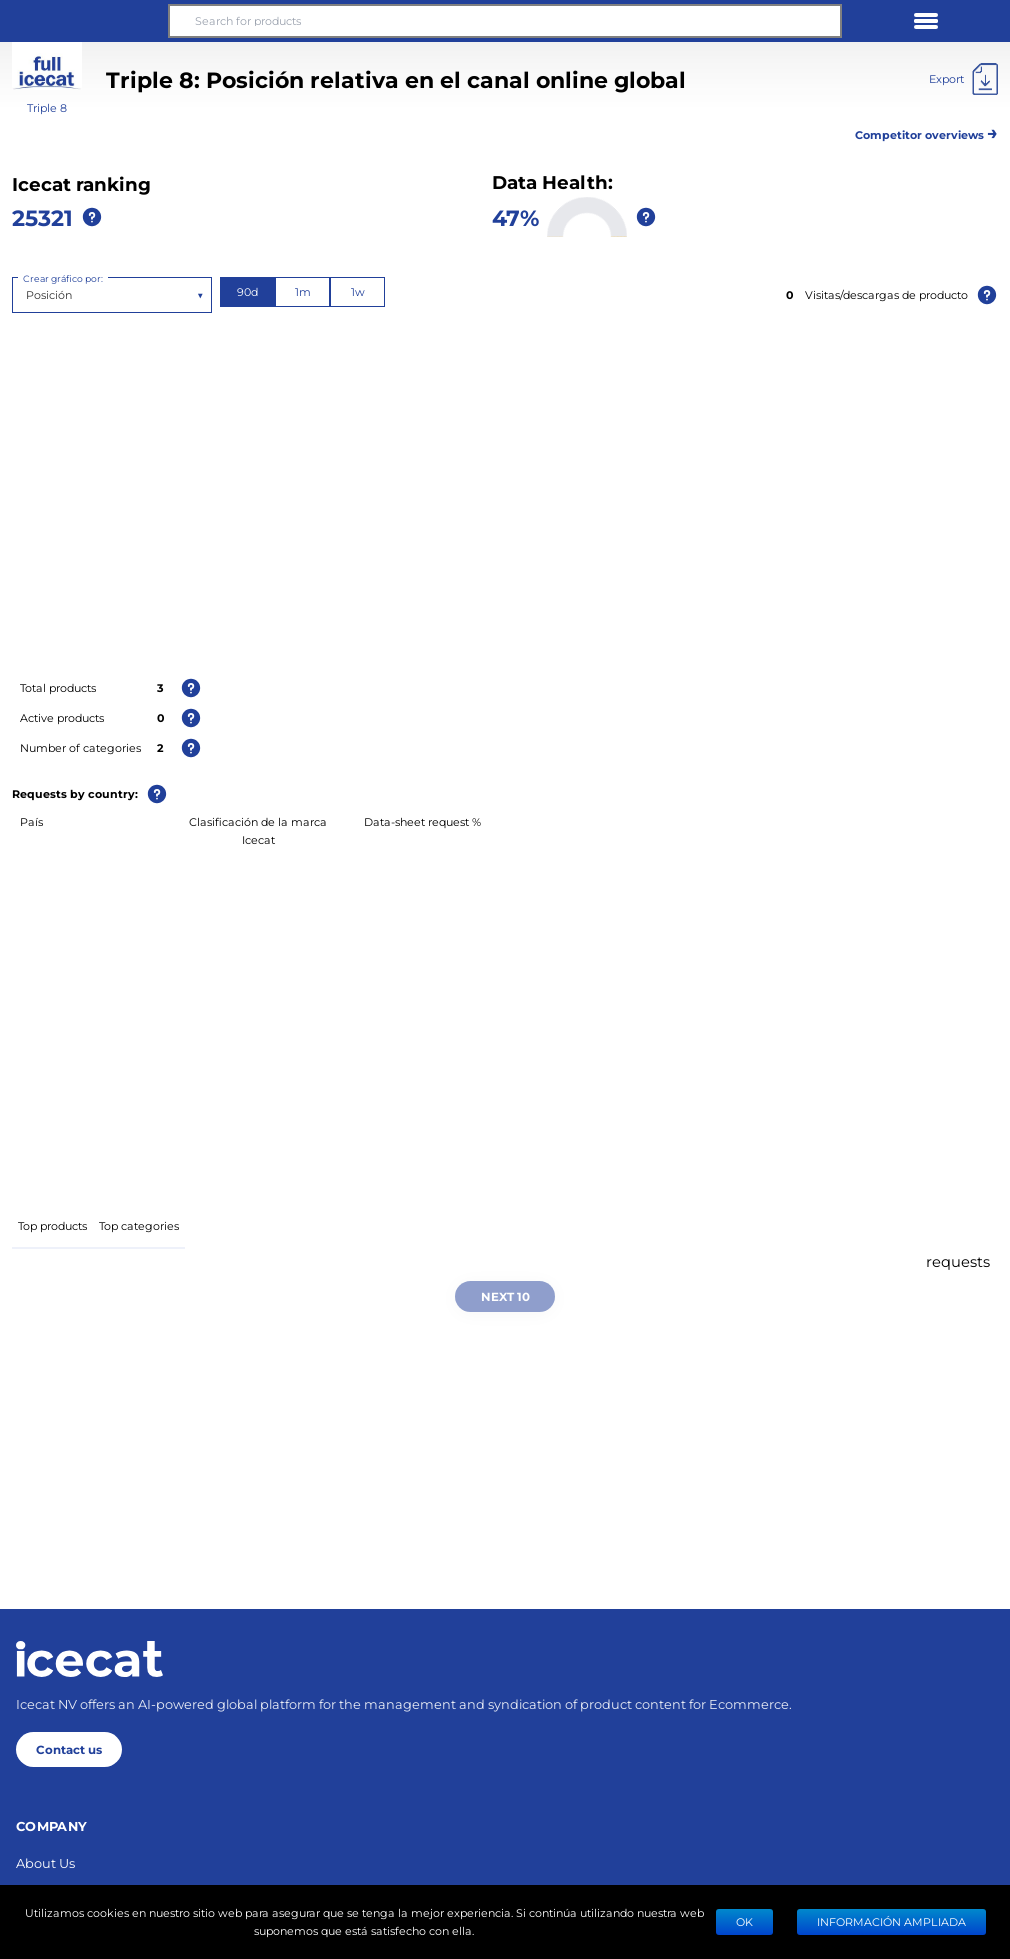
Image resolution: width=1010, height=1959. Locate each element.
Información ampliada (891, 1921)
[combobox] (27, 295)
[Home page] (89, 1659)
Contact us (69, 1749)
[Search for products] (504, 21)
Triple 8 (47, 107)
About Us (45, 1862)
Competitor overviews (926, 131)
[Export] (963, 79)
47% (515, 217)
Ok (744, 1921)
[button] (84, 21)
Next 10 (505, 1296)
